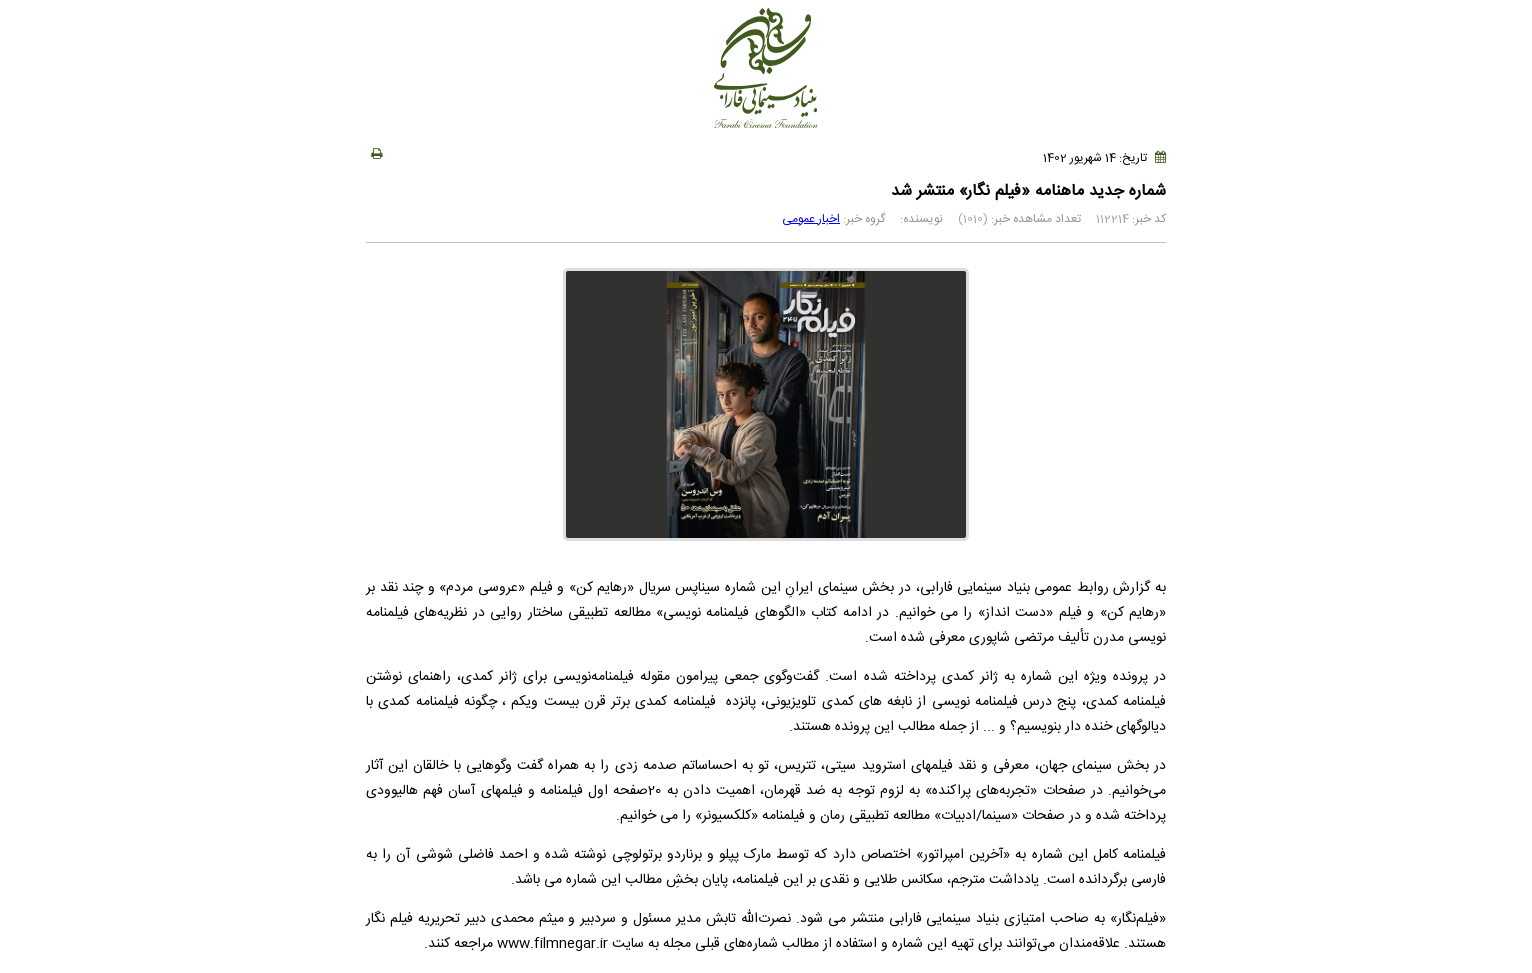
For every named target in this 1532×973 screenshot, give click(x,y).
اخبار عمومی (811, 219)
